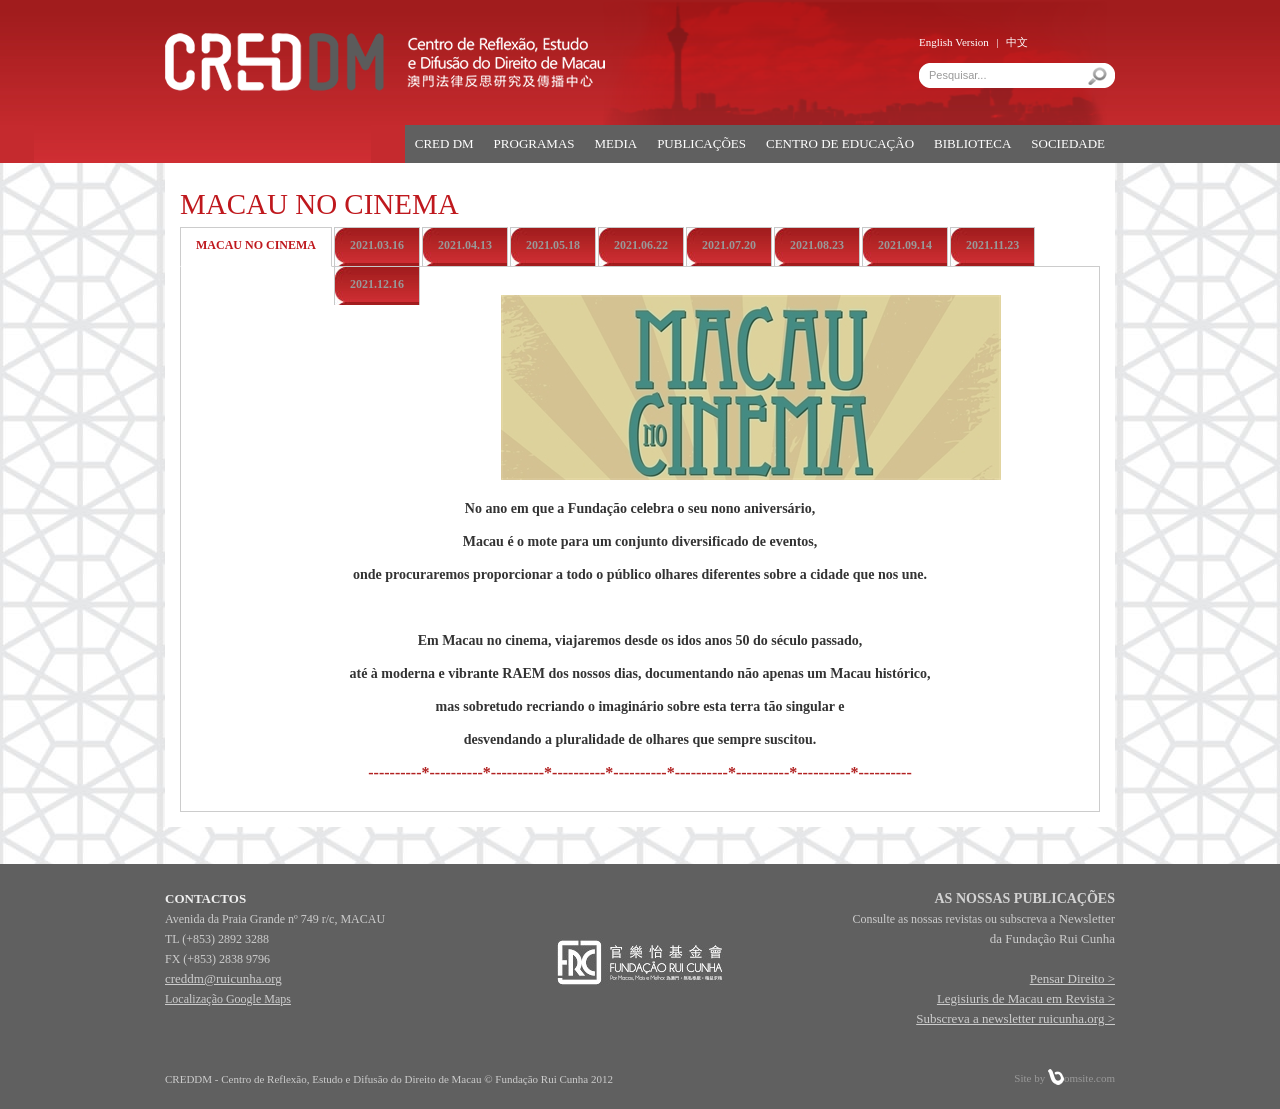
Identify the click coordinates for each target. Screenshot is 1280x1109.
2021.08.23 (817, 245)
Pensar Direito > (1072, 978)
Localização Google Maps (228, 999)
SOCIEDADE (1068, 143)
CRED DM (444, 143)
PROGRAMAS (534, 143)
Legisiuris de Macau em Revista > (1026, 998)
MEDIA (616, 143)
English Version (954, 42)
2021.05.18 (553, 245)
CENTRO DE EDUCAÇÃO (840, 143)
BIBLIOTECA (972, 143)
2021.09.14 (905, 245)
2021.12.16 (377, 284)
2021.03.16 (377, 245)
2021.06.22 (641, 245)
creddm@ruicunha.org (223, 978)
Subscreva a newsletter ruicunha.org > (1015, 1018)
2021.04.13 (465, 245)
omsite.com (1081, 1078)
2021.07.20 (729, 245)
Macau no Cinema (256, 245)
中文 (1017, 42)
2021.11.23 (992, 245)
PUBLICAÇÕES (701, 143)
